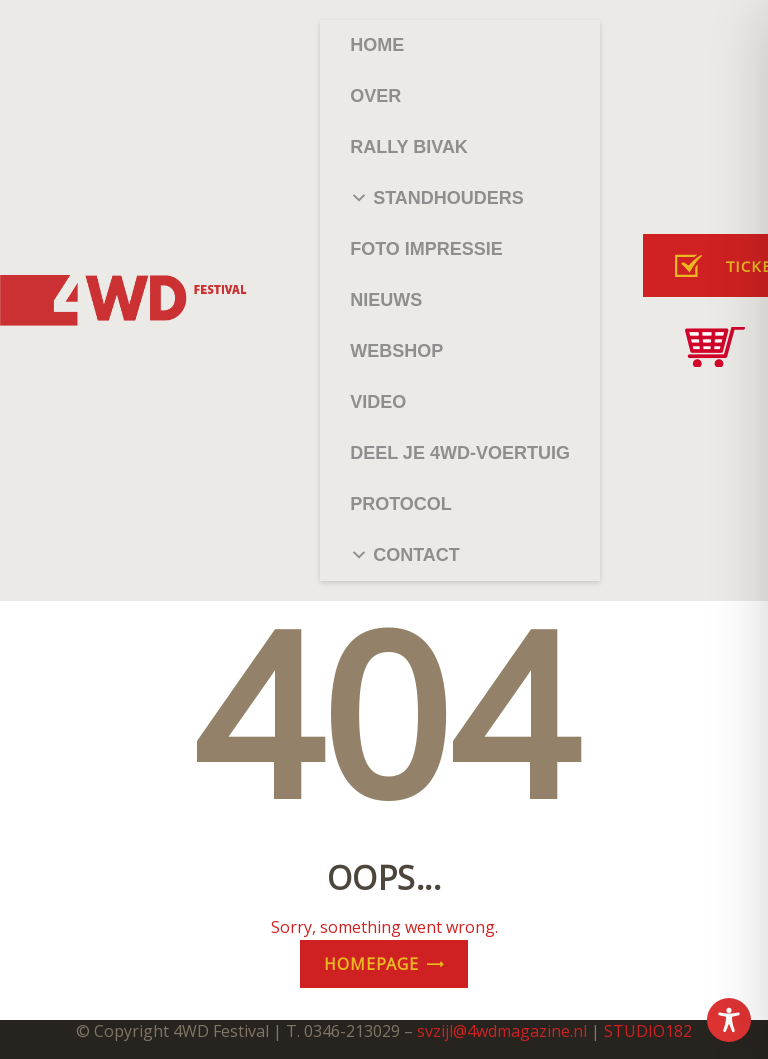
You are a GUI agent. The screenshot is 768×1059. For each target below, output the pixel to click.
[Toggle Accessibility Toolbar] (729, 1020)
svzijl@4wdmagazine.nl (502, 1031)
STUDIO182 (648, 1031)
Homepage (371, 964)
